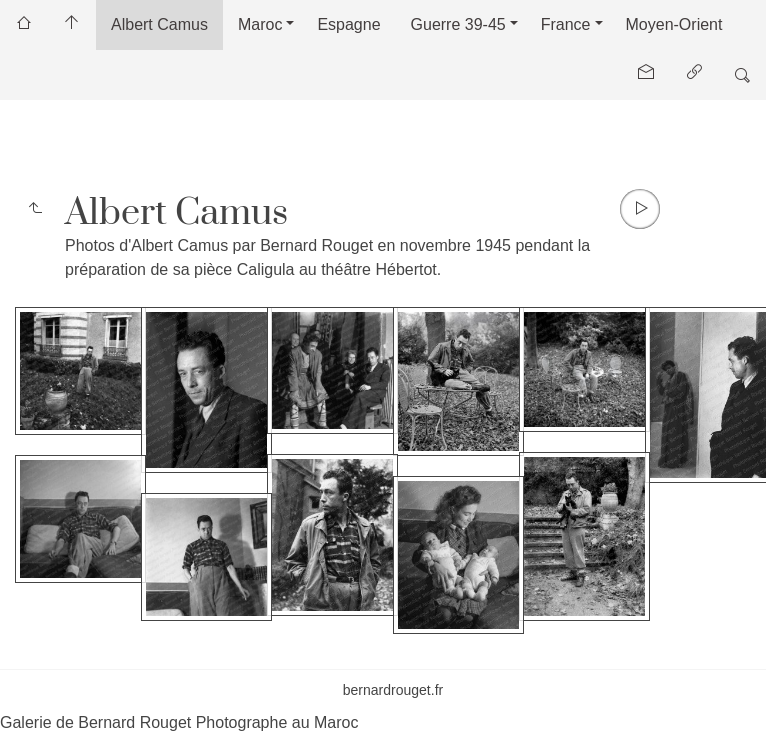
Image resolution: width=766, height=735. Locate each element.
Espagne (348, 24)
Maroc (260, 24)
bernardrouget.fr (393, 690)
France (566, 24)
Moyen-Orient (674, 24)
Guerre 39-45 (458, 24)
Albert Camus (159, 24)
